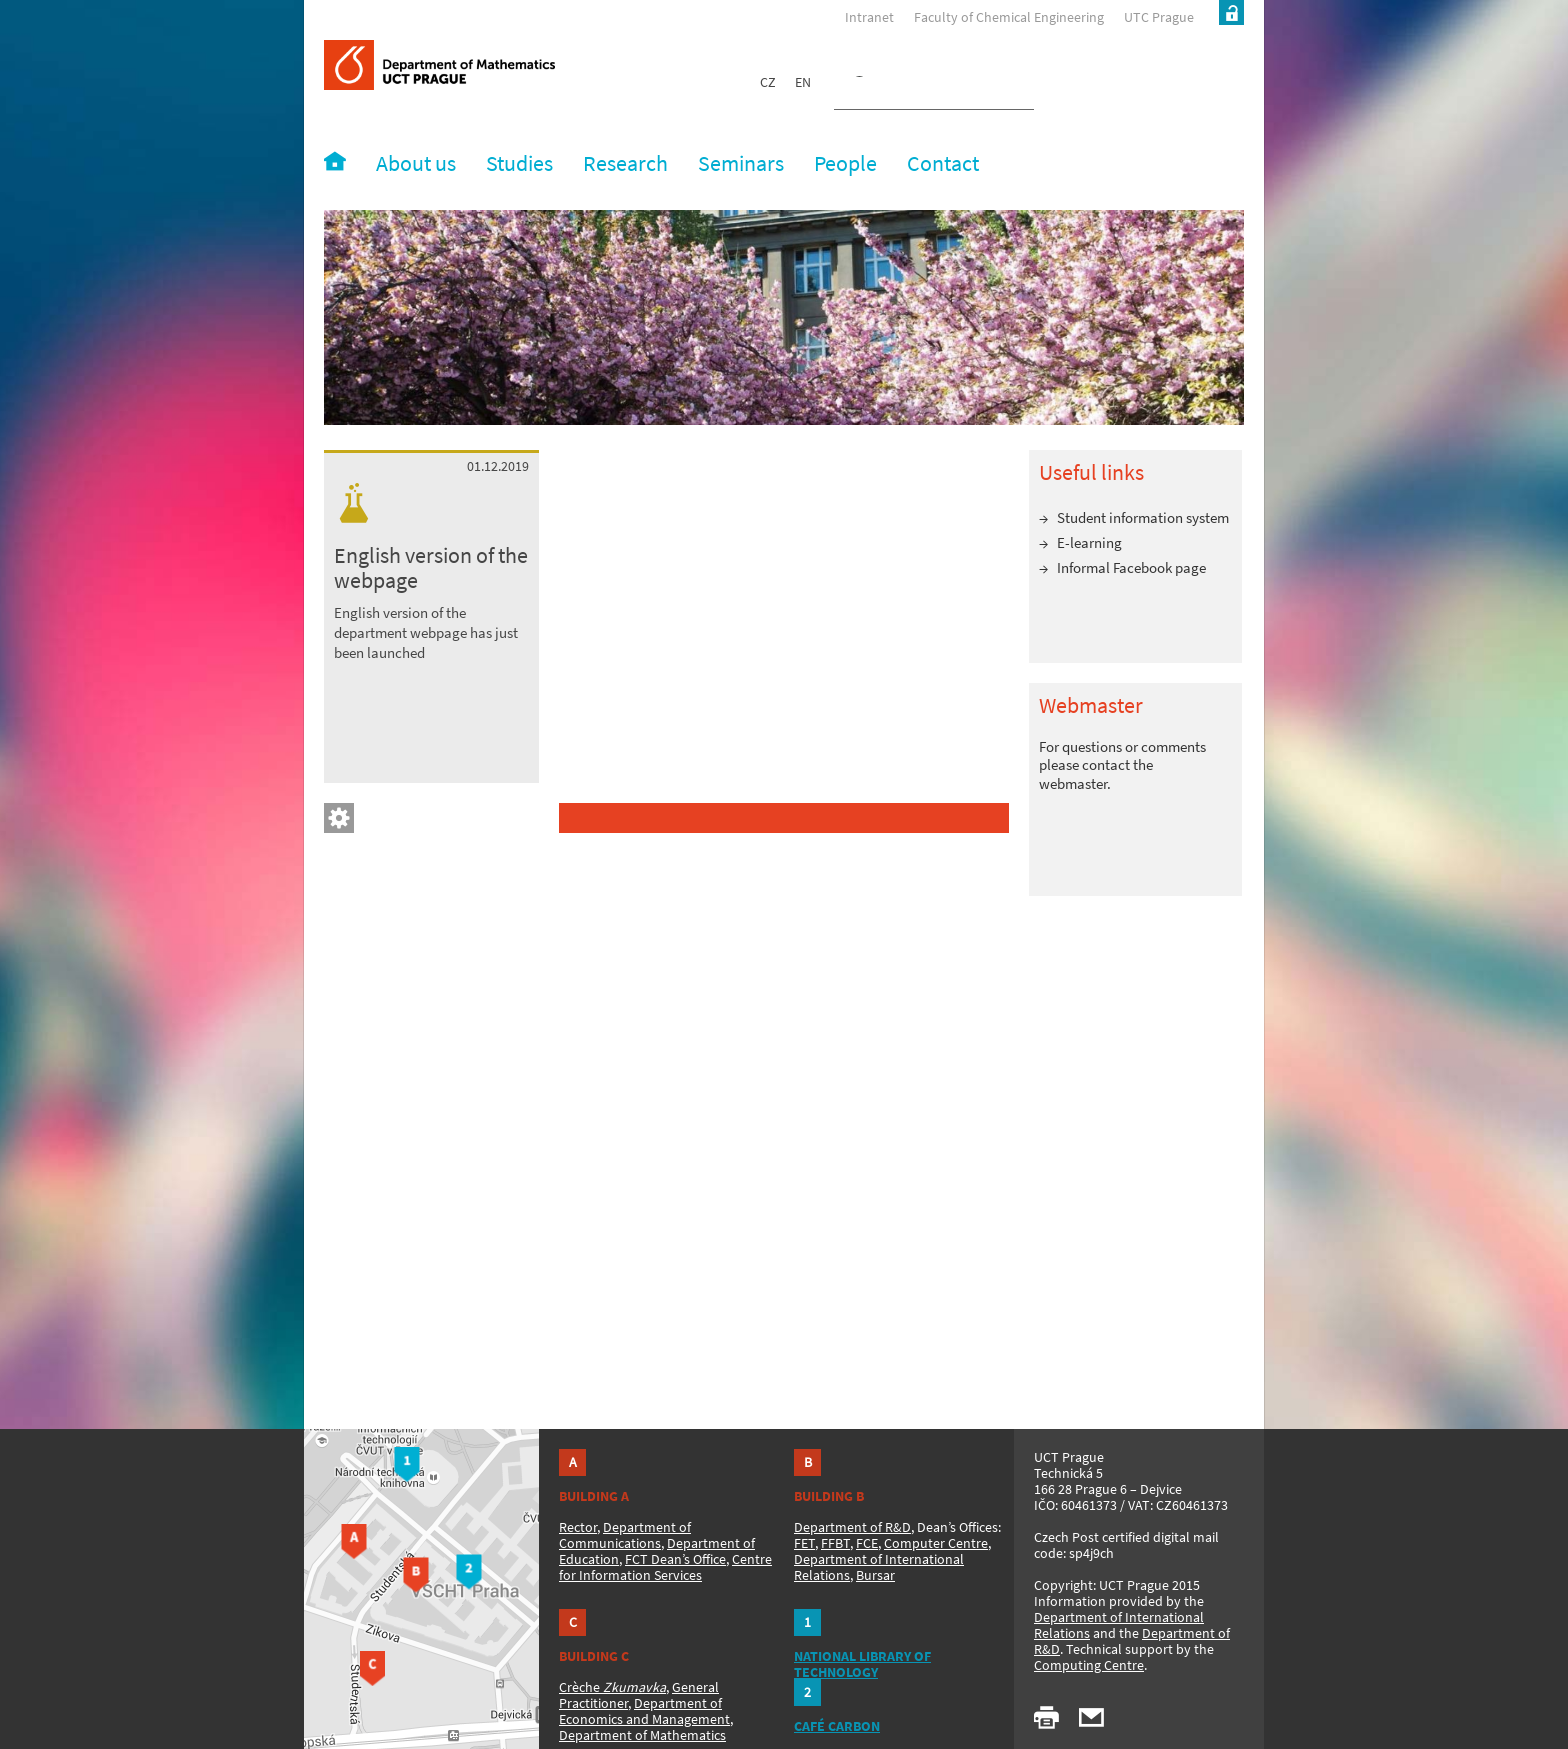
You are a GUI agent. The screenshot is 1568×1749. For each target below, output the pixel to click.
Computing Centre (1089, 1665)
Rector (578, 1527)
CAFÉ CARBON (837, 1726)
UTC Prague (1159, 17)
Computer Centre (936, 1543)
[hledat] (910, 86)
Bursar (875, 1575)
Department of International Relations (1119, 1625)
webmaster (1073, 783)
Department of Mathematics (642, 1735)
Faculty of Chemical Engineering (1009, 17)
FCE (867, 1543)
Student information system (1143, 517)
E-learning (1089, 542)
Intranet (869, 17)
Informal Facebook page (1131, 567)
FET (804, 1543)
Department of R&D (852, 1527)
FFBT (835, 1543)
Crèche (612, 1687)
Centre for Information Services (665, 1567)
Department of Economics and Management (644, 1711)
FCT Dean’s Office (675, 1559)
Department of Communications (625, 1535)
